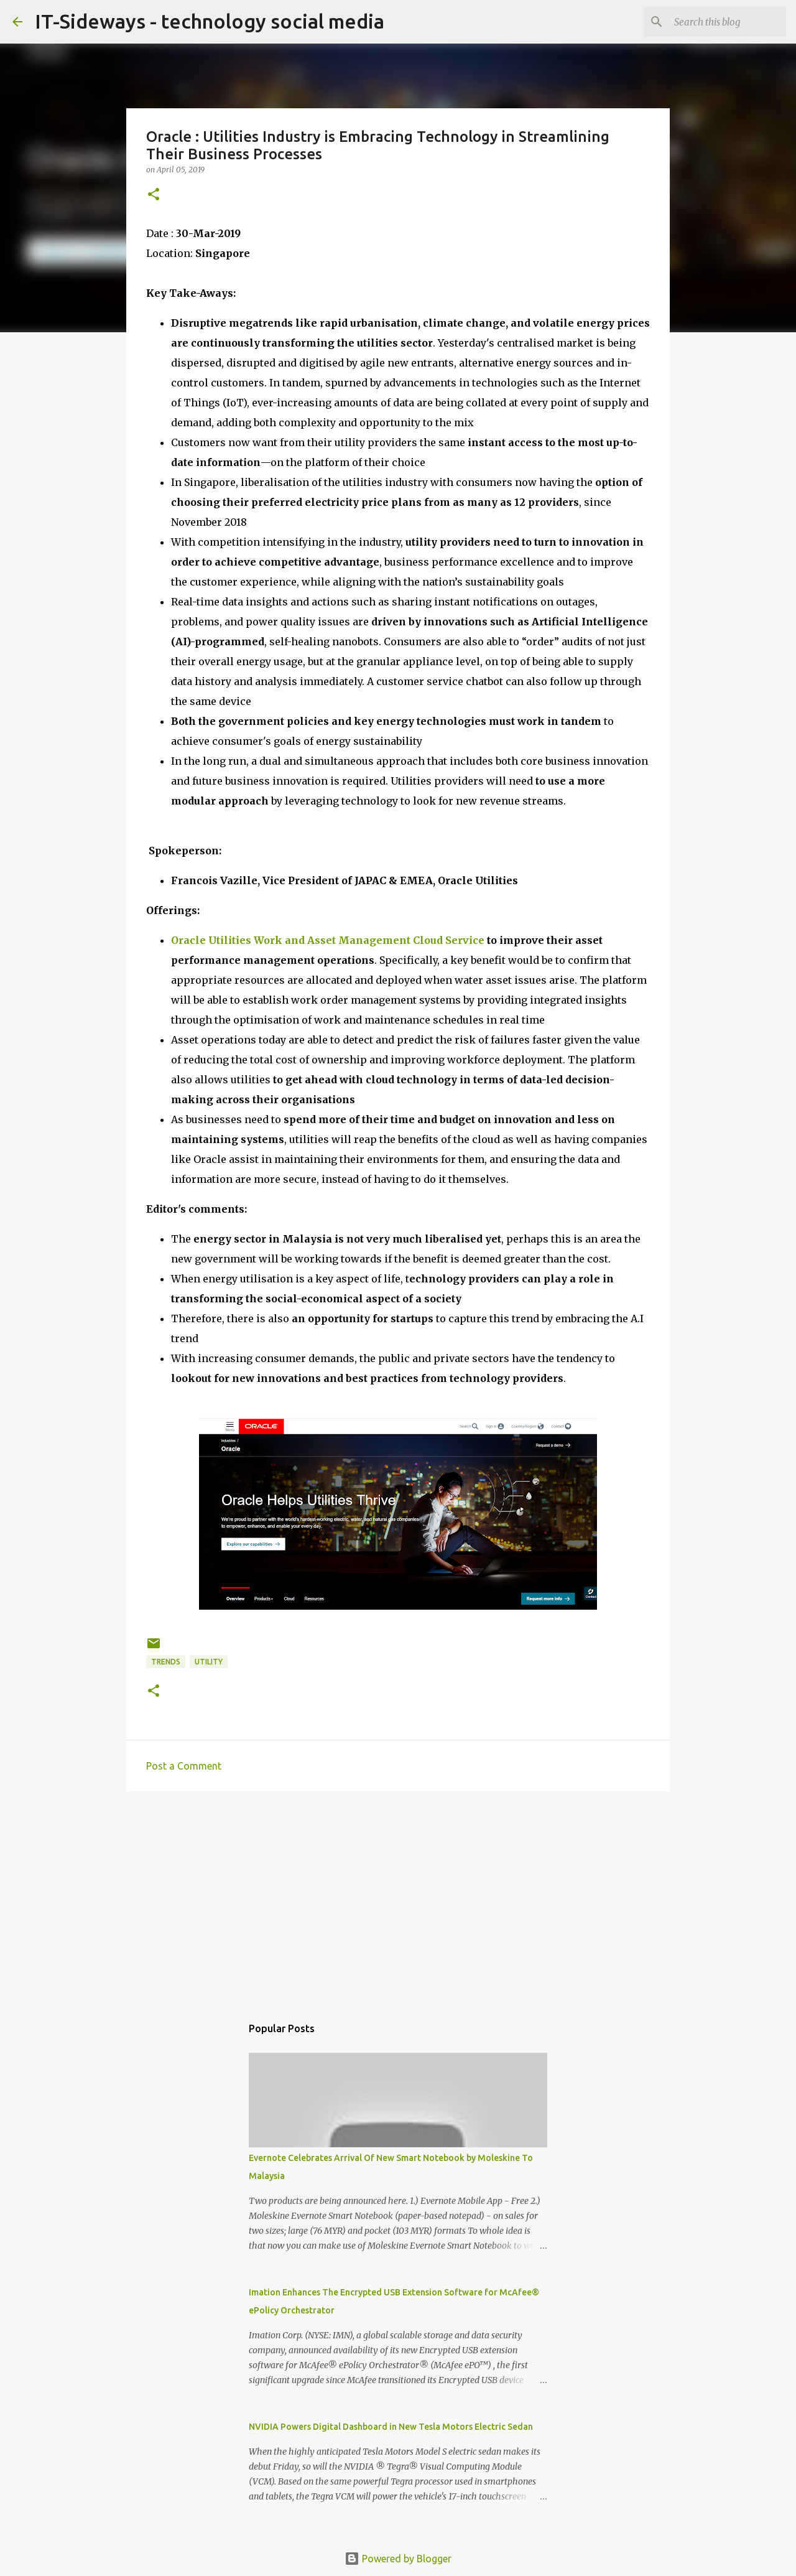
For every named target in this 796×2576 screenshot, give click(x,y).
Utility (209, 1662)
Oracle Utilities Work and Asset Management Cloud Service (327, 940)
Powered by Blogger (398, 2558)
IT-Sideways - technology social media (209, 21)
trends (165, 1662)
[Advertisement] (398, 1897)
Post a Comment (183, 1765)
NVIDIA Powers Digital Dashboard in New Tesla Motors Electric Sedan (391, 2427)
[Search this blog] (720, 22)
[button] (153, 195)
